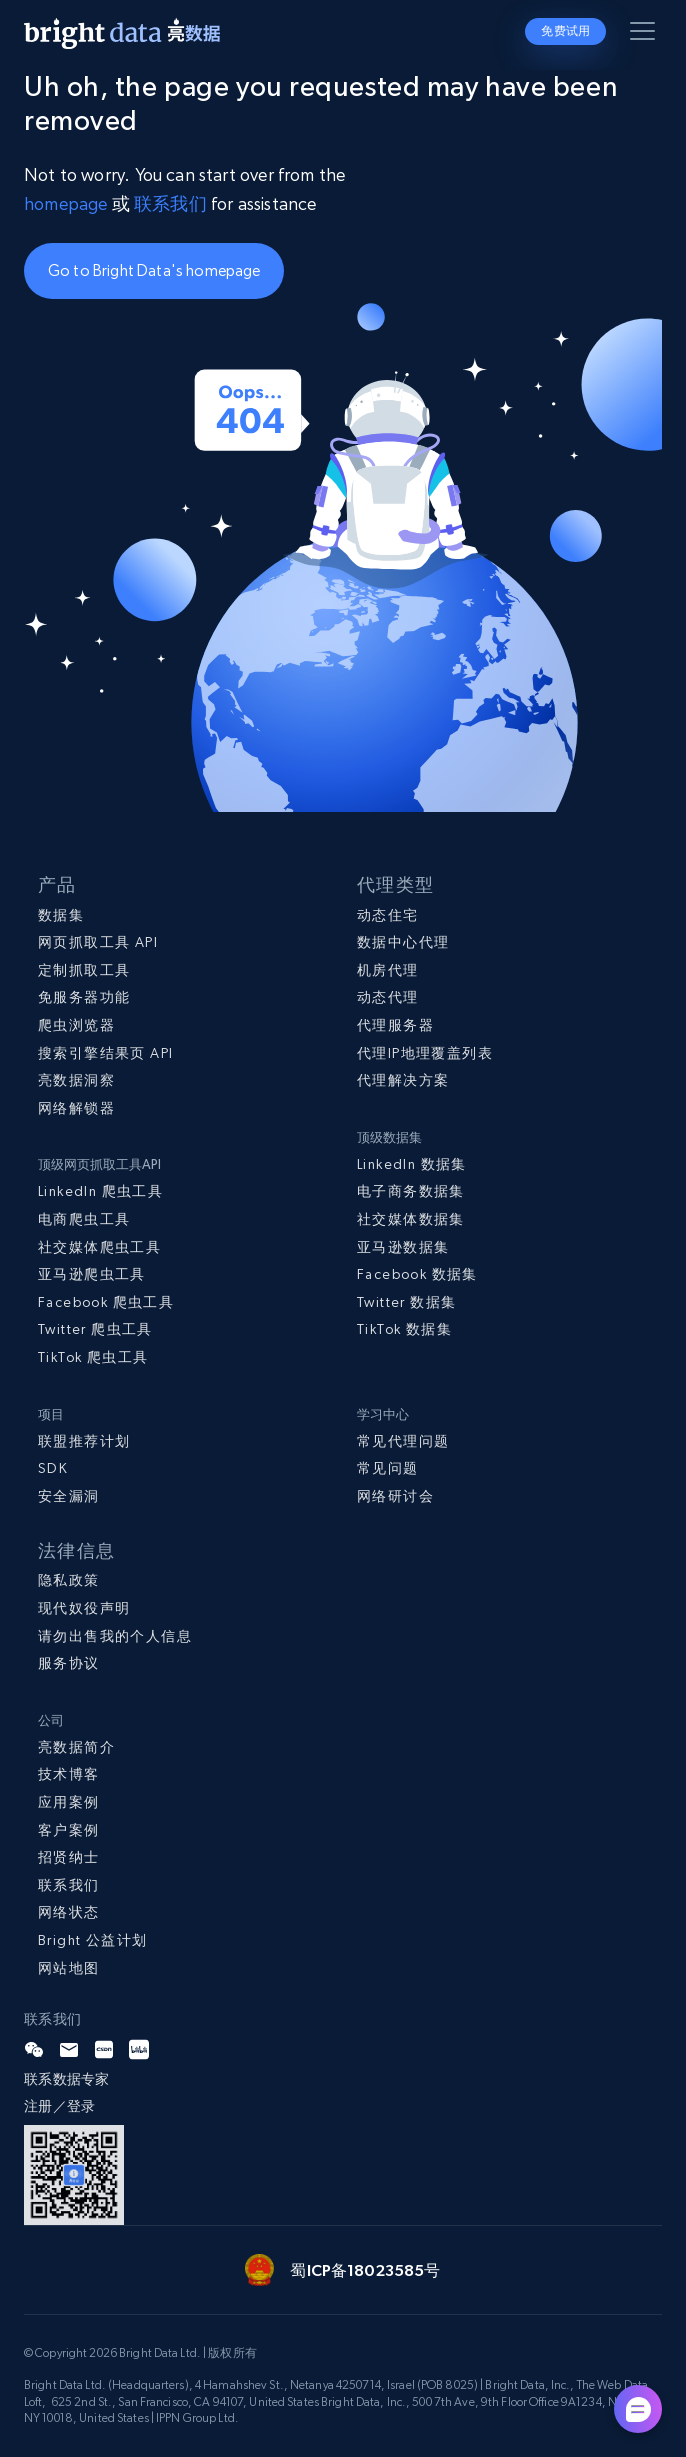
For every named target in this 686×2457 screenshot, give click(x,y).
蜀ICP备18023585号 (365, 2270)
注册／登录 (59, 2106)
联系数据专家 (67, 2079)
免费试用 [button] (565, 31)
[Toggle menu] (646, 35)
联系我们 (172, 203)
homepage (65, 203)
